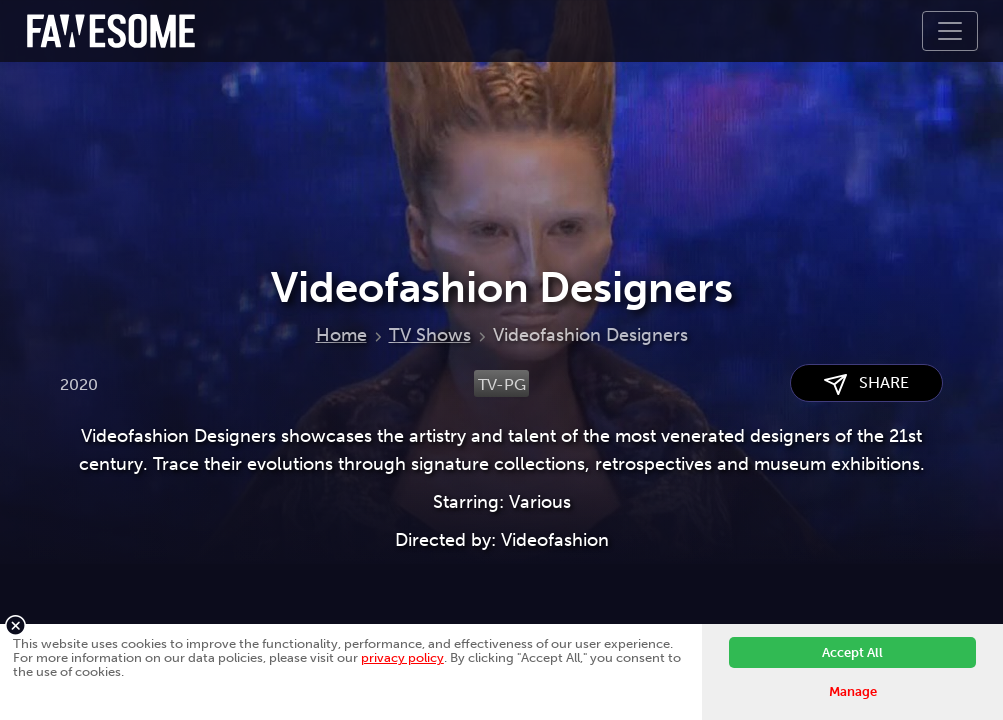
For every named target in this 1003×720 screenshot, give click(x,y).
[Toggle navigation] (950, 31)
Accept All (852, 652)
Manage (853, 691)
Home (341, 335)
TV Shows (430, 335)
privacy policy (402, 657)
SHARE (866, 383)
